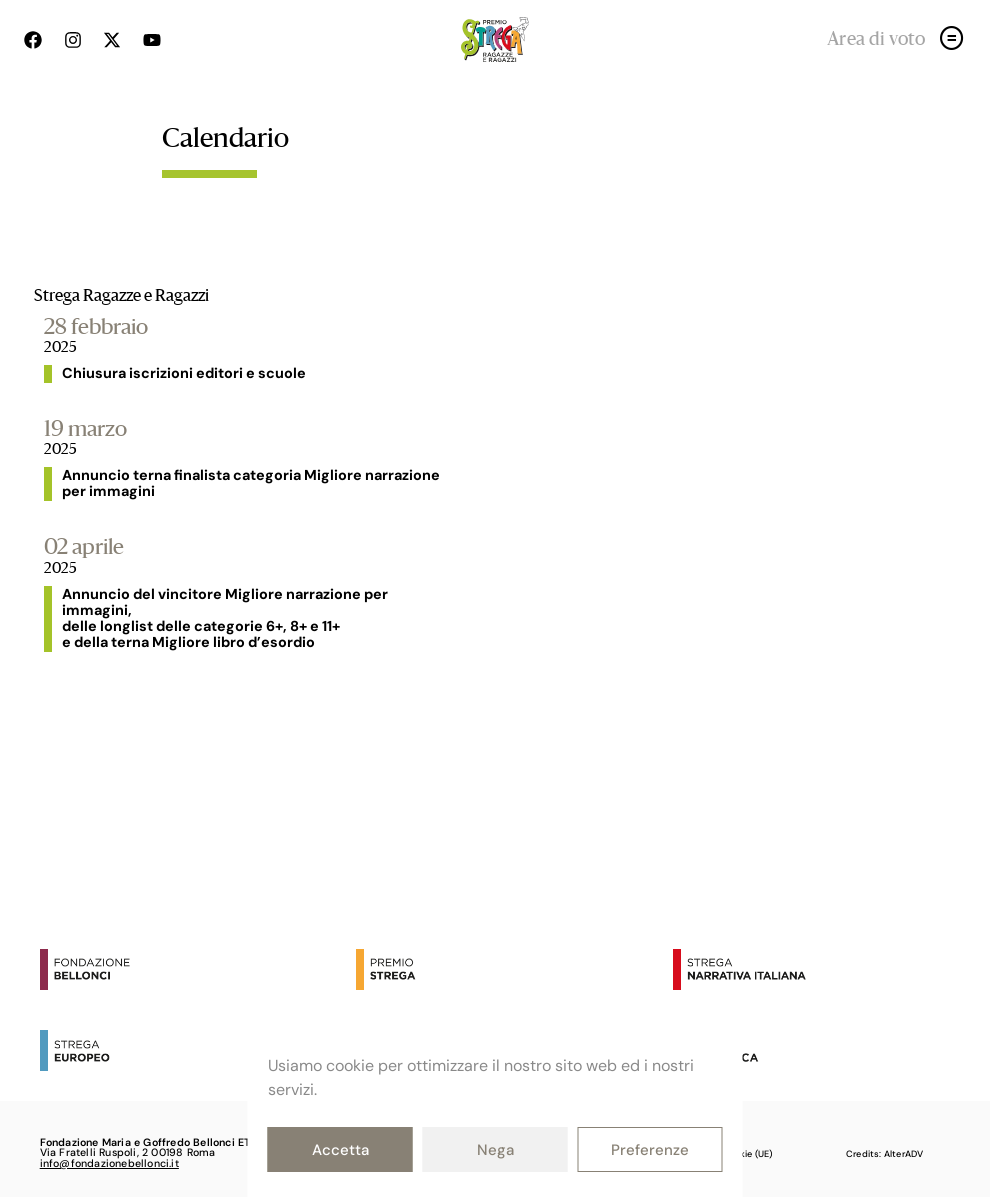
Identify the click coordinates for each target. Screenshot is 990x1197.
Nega (495, 1150)
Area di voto (876, 40)
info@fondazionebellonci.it (109, 1163)
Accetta (340, 1150)
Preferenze (650, 1150)
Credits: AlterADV (884, 1154)
